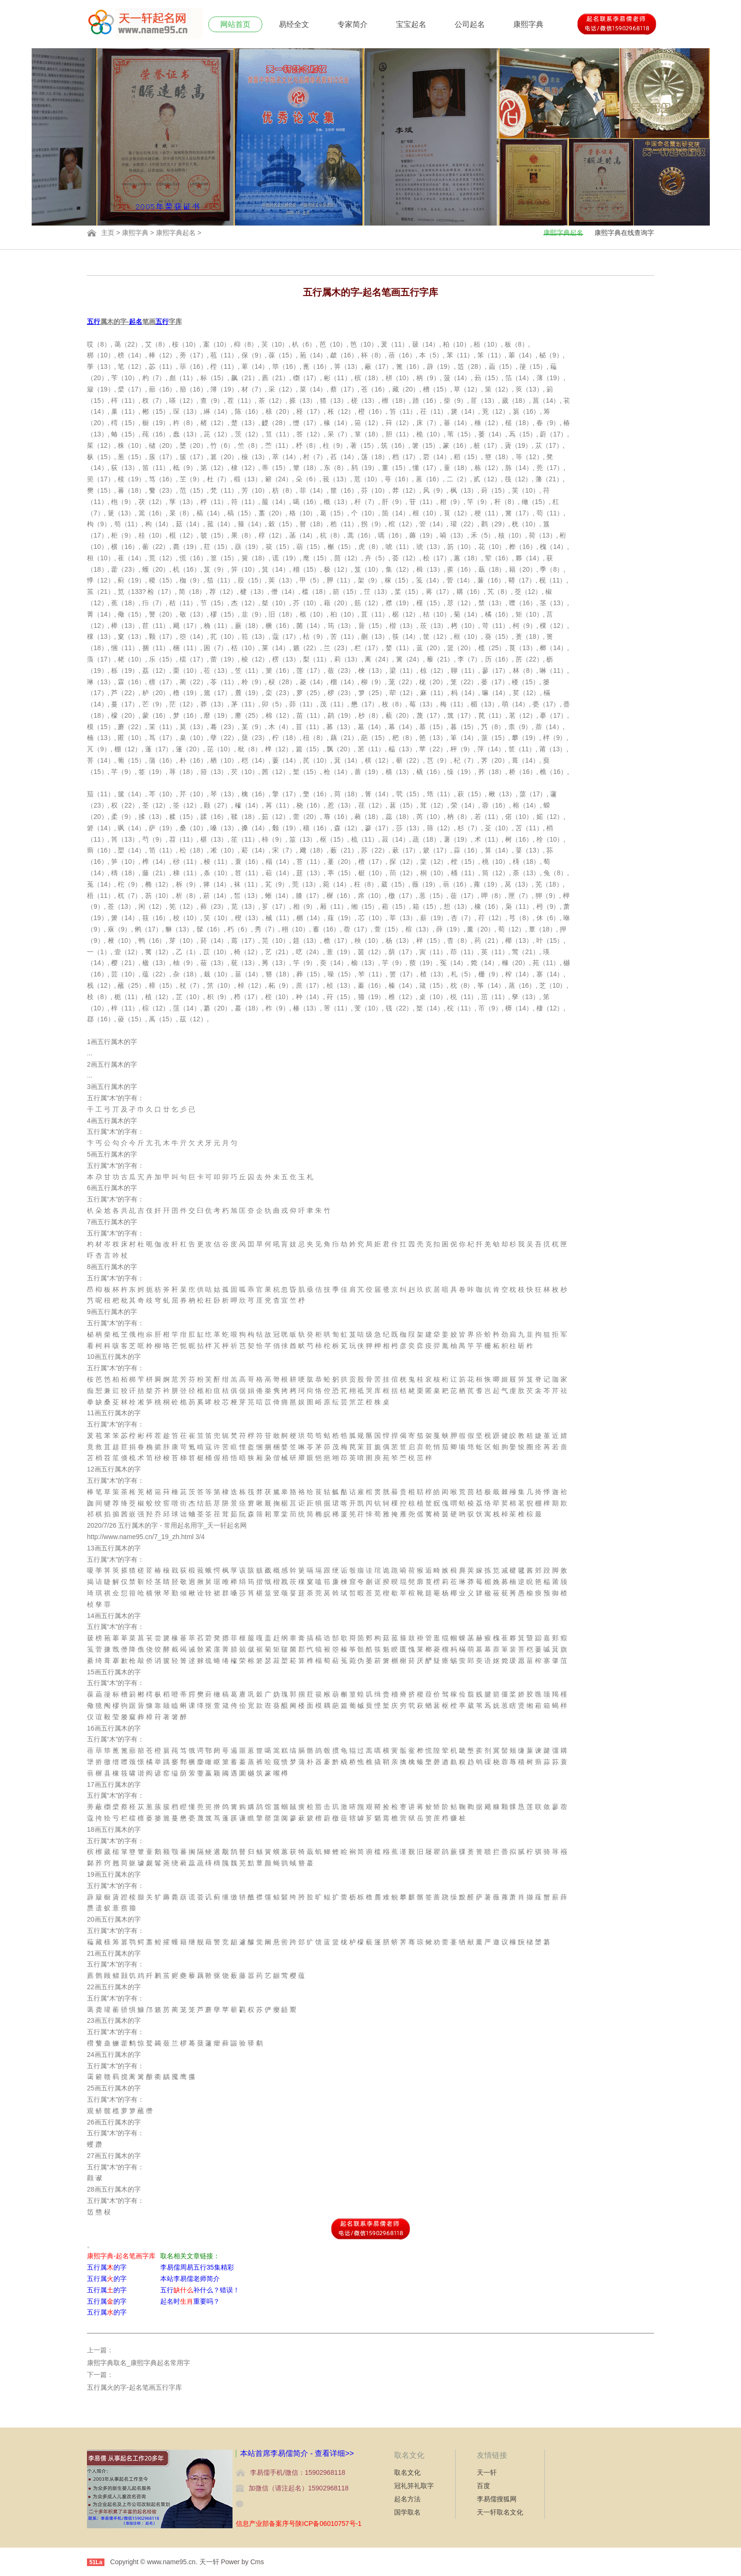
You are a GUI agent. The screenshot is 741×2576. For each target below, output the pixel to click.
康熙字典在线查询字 (624, 232)
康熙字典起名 (176, 232)
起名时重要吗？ (190, 2301)
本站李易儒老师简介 (190, 2278)
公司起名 (470, 24)
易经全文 (294, 24)
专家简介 (352, 24)
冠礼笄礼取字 (414, 2485)
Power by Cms (242, 2562)
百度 (483, 2485)
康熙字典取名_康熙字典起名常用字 (138, 2363)
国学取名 (407, 2512)
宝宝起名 (411, 24)
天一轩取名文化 (500, 2512)
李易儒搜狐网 (497, 2499)
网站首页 (235, 24)
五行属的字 (107, 2267)
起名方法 (407, 2499)
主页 (107, 232)
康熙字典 (528, 24)
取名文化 (407, 2472)
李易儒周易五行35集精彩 (197, 2267)
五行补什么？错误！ (200, 2290)
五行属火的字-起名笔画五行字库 (134, 2387)
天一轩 (487, 2472)
